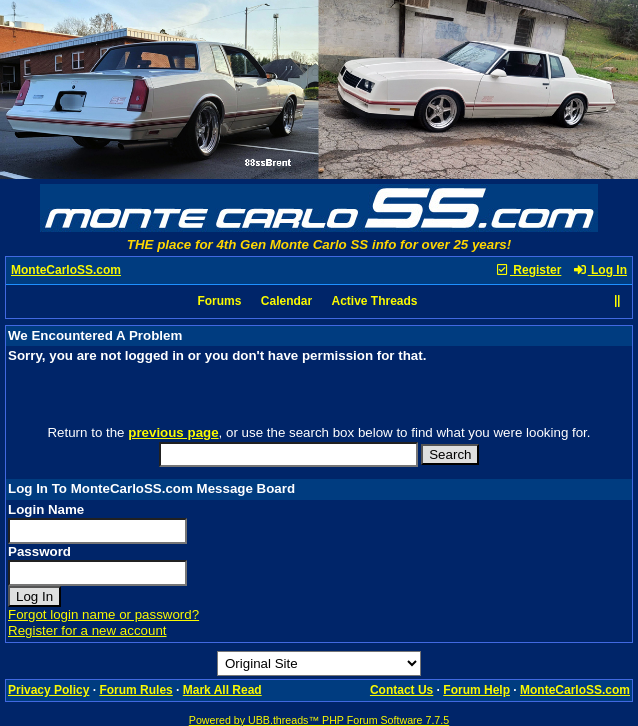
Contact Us (401, 690)
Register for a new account (87, 630)
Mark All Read (222, 690)
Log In (600, 270)
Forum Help (476, 690)
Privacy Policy (48, 690)
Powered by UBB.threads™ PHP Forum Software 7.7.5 (319, 720)
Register (528, 270)
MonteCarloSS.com (66, 270)
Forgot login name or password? (103, 614)
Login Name (46, 509)
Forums (219, 301)
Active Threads (375, 301)
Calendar (286, 301)
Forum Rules (135, 690)
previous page (173, 432)
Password (39, 551)
